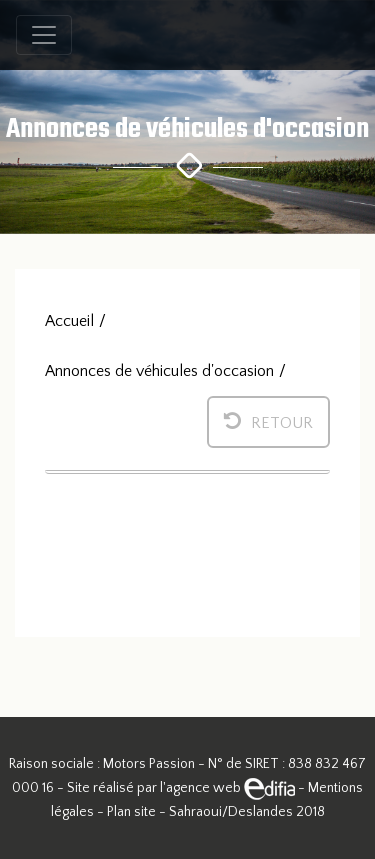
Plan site (131, 812)
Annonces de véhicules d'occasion (159, 371)
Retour (268, 421)
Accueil (69, 321)
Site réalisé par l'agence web (181, 788)
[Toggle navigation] (44, 35)
